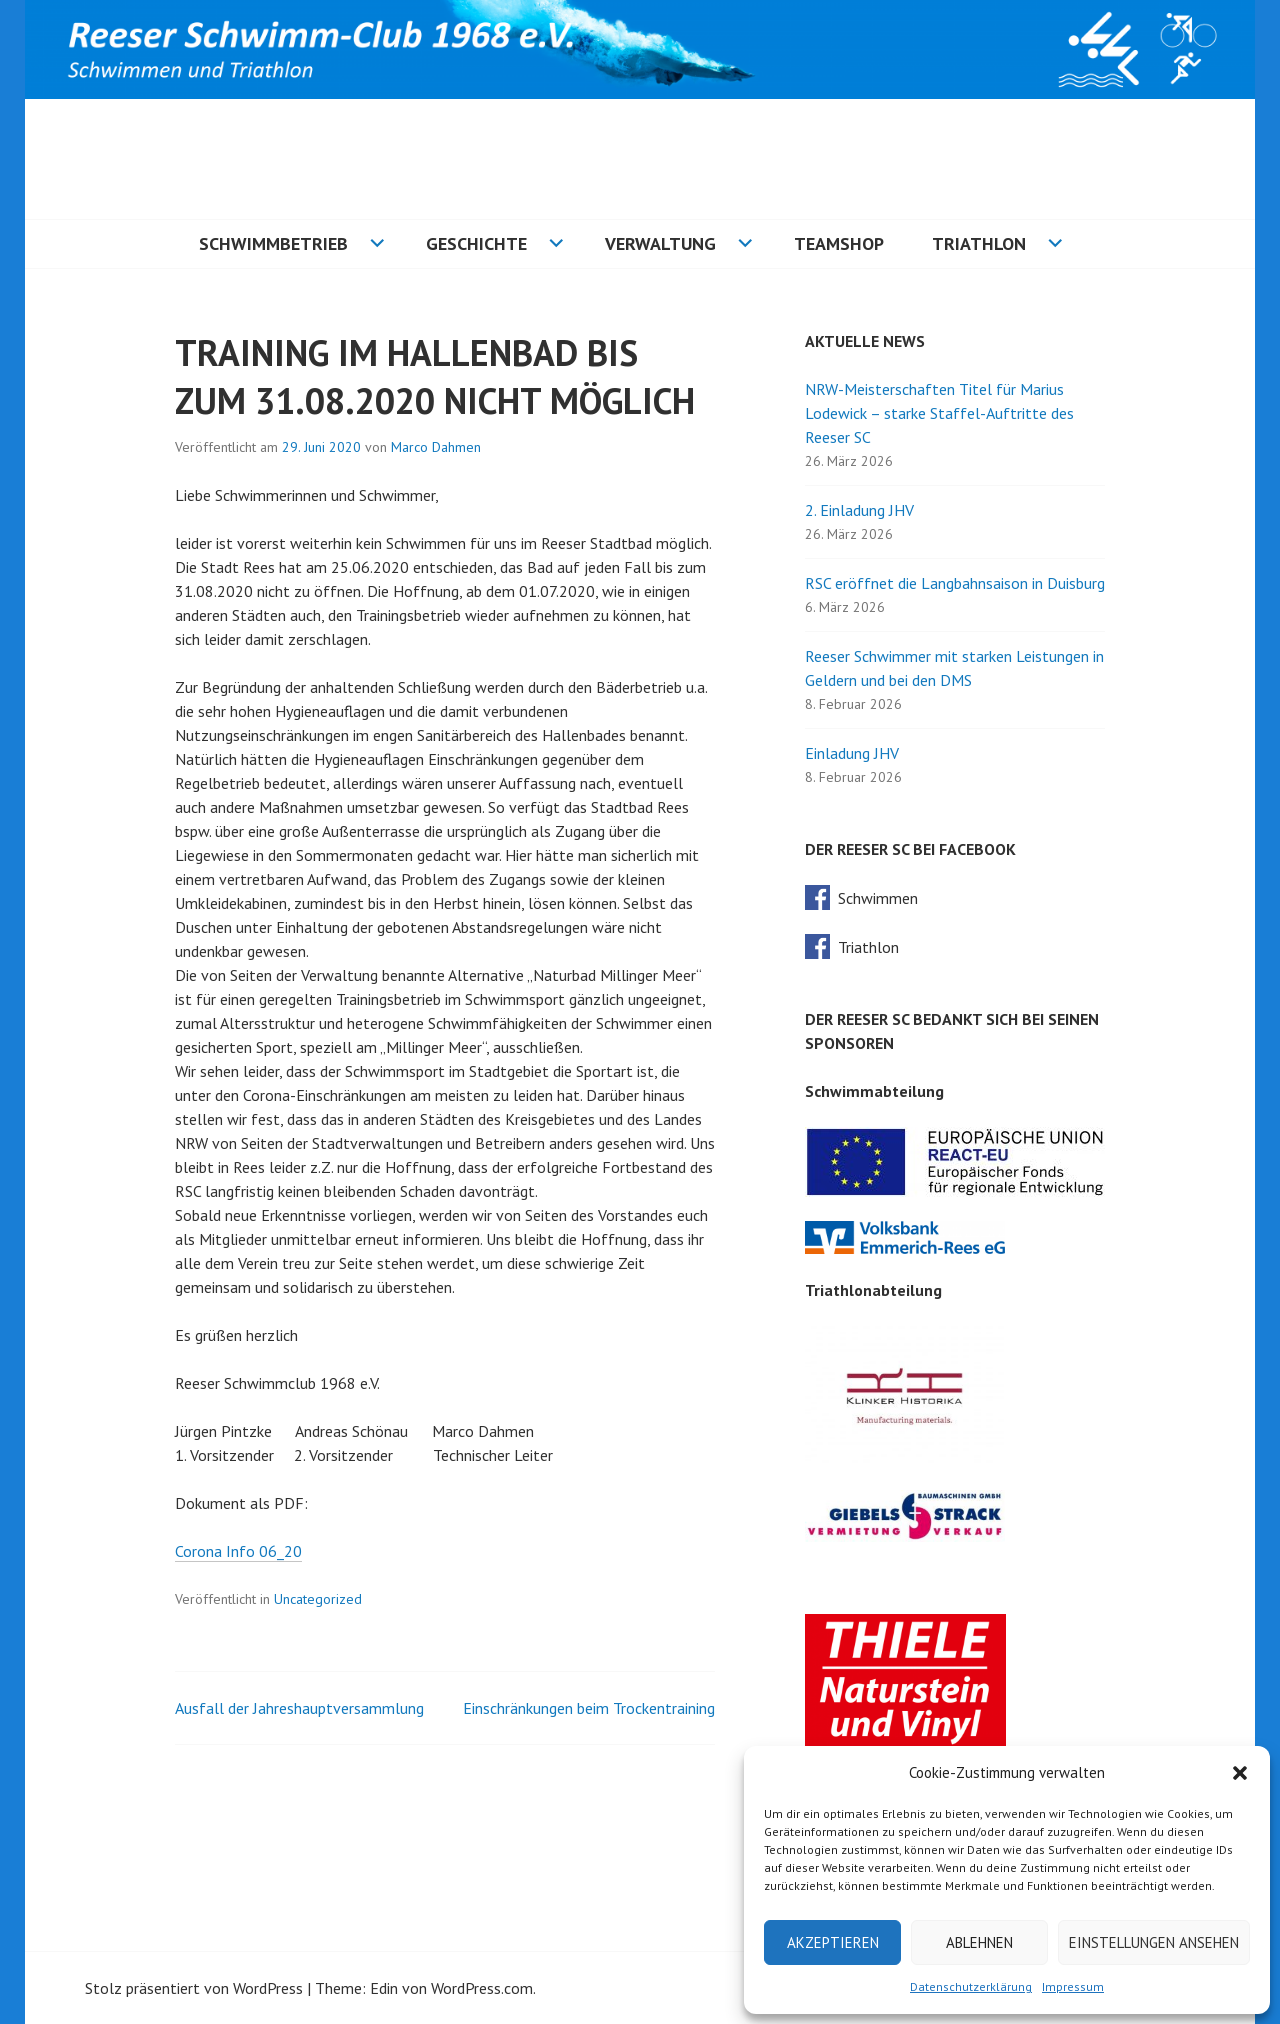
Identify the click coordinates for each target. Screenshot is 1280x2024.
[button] (1240, 1773)
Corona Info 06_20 (238, 1551)
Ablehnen (979, 1942)
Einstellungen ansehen (1154, 1942)
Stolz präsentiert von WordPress (194, 1988)
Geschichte (476, 243)
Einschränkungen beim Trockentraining (589, 1708)
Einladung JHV (852, 753)
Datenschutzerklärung (971, 1986)
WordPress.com (482, 1988)
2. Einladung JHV (859, 510)
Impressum (1073, 1986)
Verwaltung (660, 243)
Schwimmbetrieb (273, 243)
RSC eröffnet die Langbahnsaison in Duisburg (955, 583)
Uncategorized (318, 1599)
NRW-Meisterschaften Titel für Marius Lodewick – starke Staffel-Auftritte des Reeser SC (939, 413)
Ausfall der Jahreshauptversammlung (299, 1708)
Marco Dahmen (436, 447)
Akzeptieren (833, 1942)
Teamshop (839, 243)
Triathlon (979, 243)
